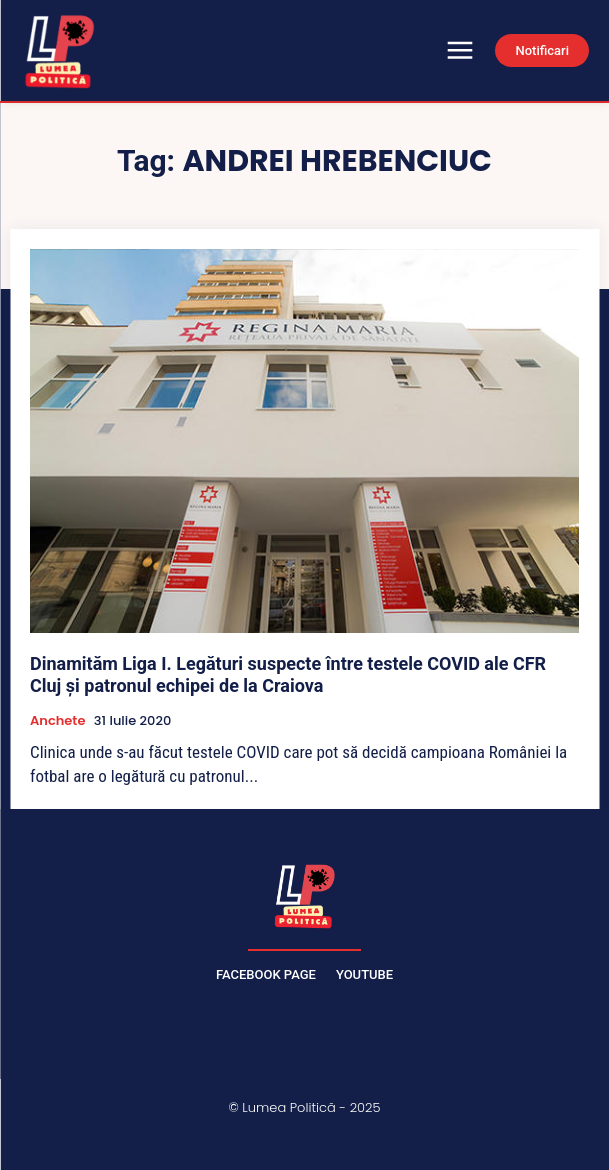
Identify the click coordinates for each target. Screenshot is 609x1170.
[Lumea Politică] (305, 894)
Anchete (57, 721)
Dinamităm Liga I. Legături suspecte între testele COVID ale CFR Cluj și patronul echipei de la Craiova (288, 674)
